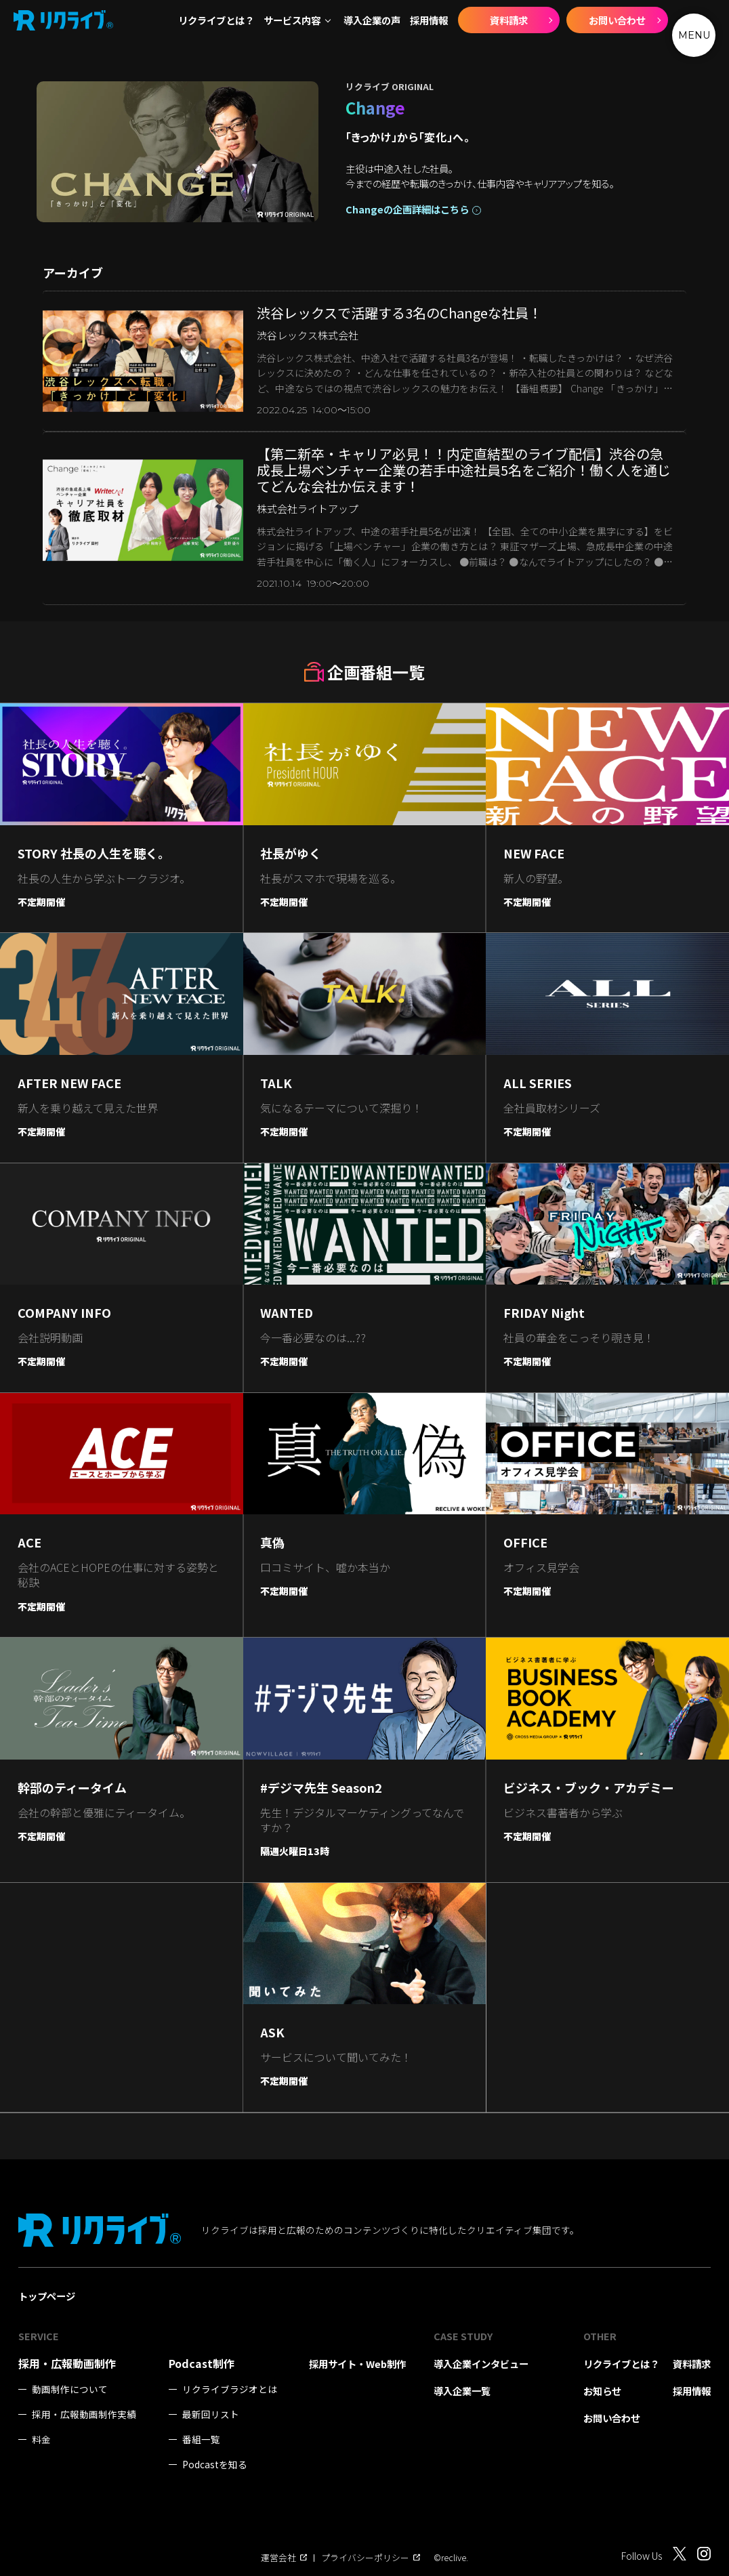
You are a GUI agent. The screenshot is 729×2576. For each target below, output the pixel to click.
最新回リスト (210, 2414)
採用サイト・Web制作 (357, 2363)
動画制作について (70, 2389)
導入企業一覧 (462, 2391)
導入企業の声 (371, 20)
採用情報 (429, 20)
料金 (41, 2439)
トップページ (46, 2296)
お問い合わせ (617, 20)
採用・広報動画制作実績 (84, 2414)
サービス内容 (292, 20)
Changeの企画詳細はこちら (407, 209)
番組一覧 (201, 2439)
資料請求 (509, 20)
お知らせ (602, 2391)
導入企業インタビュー (481, 2363)
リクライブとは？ (216, 20)
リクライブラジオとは (229, 2389)
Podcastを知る (214, 2464)
